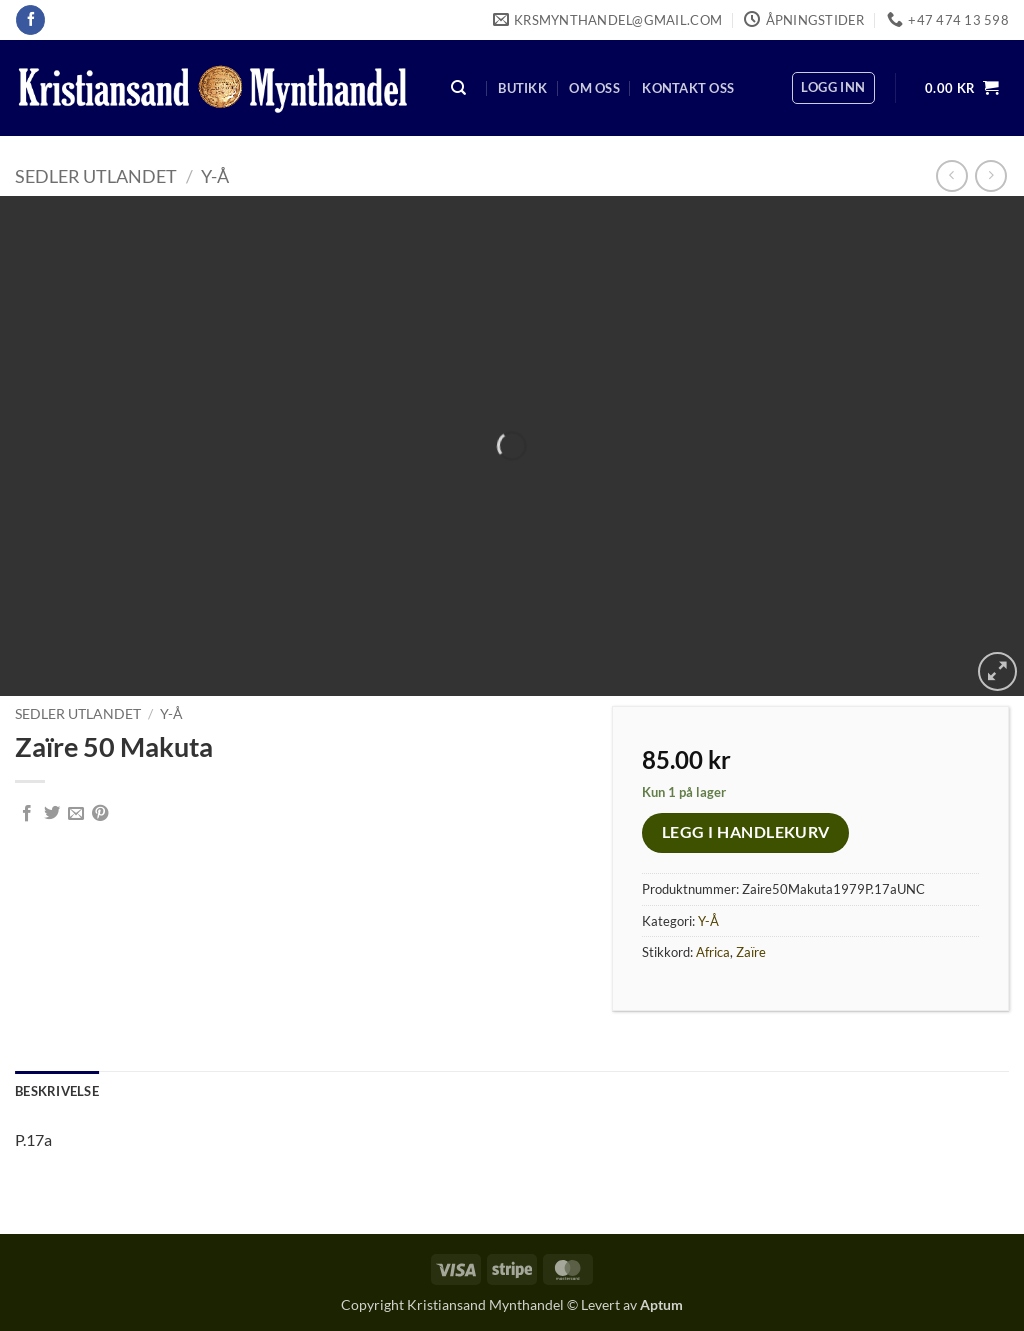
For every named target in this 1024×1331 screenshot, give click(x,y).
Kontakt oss (688, 88)
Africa (713, 952)
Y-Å (215, 176)
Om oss (594, 88)
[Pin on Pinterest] (100, 814)
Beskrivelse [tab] (57, 1091)
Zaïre (751, 952)
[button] (833, 88)
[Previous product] (990, 175)
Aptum (661, 1304)
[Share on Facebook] (27, 814)
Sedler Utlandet (96, 176)
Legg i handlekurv (746, 832)
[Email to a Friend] (76, 814)
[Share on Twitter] (52, 814)
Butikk (522, 88)
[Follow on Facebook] (30, 20)
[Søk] (459, 88)
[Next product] (951, 175)
